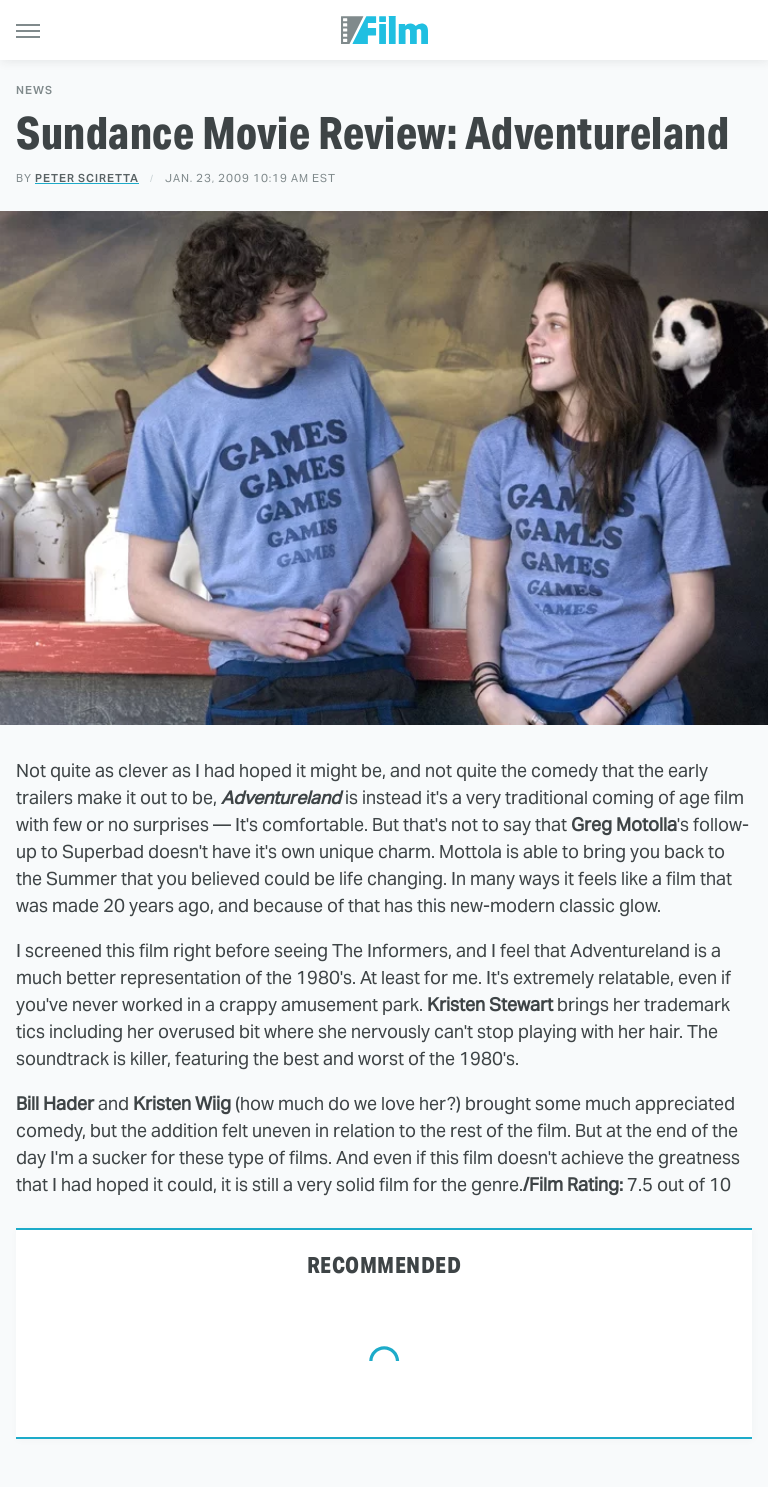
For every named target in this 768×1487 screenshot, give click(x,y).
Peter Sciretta (87, 178)
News (34, 90)
